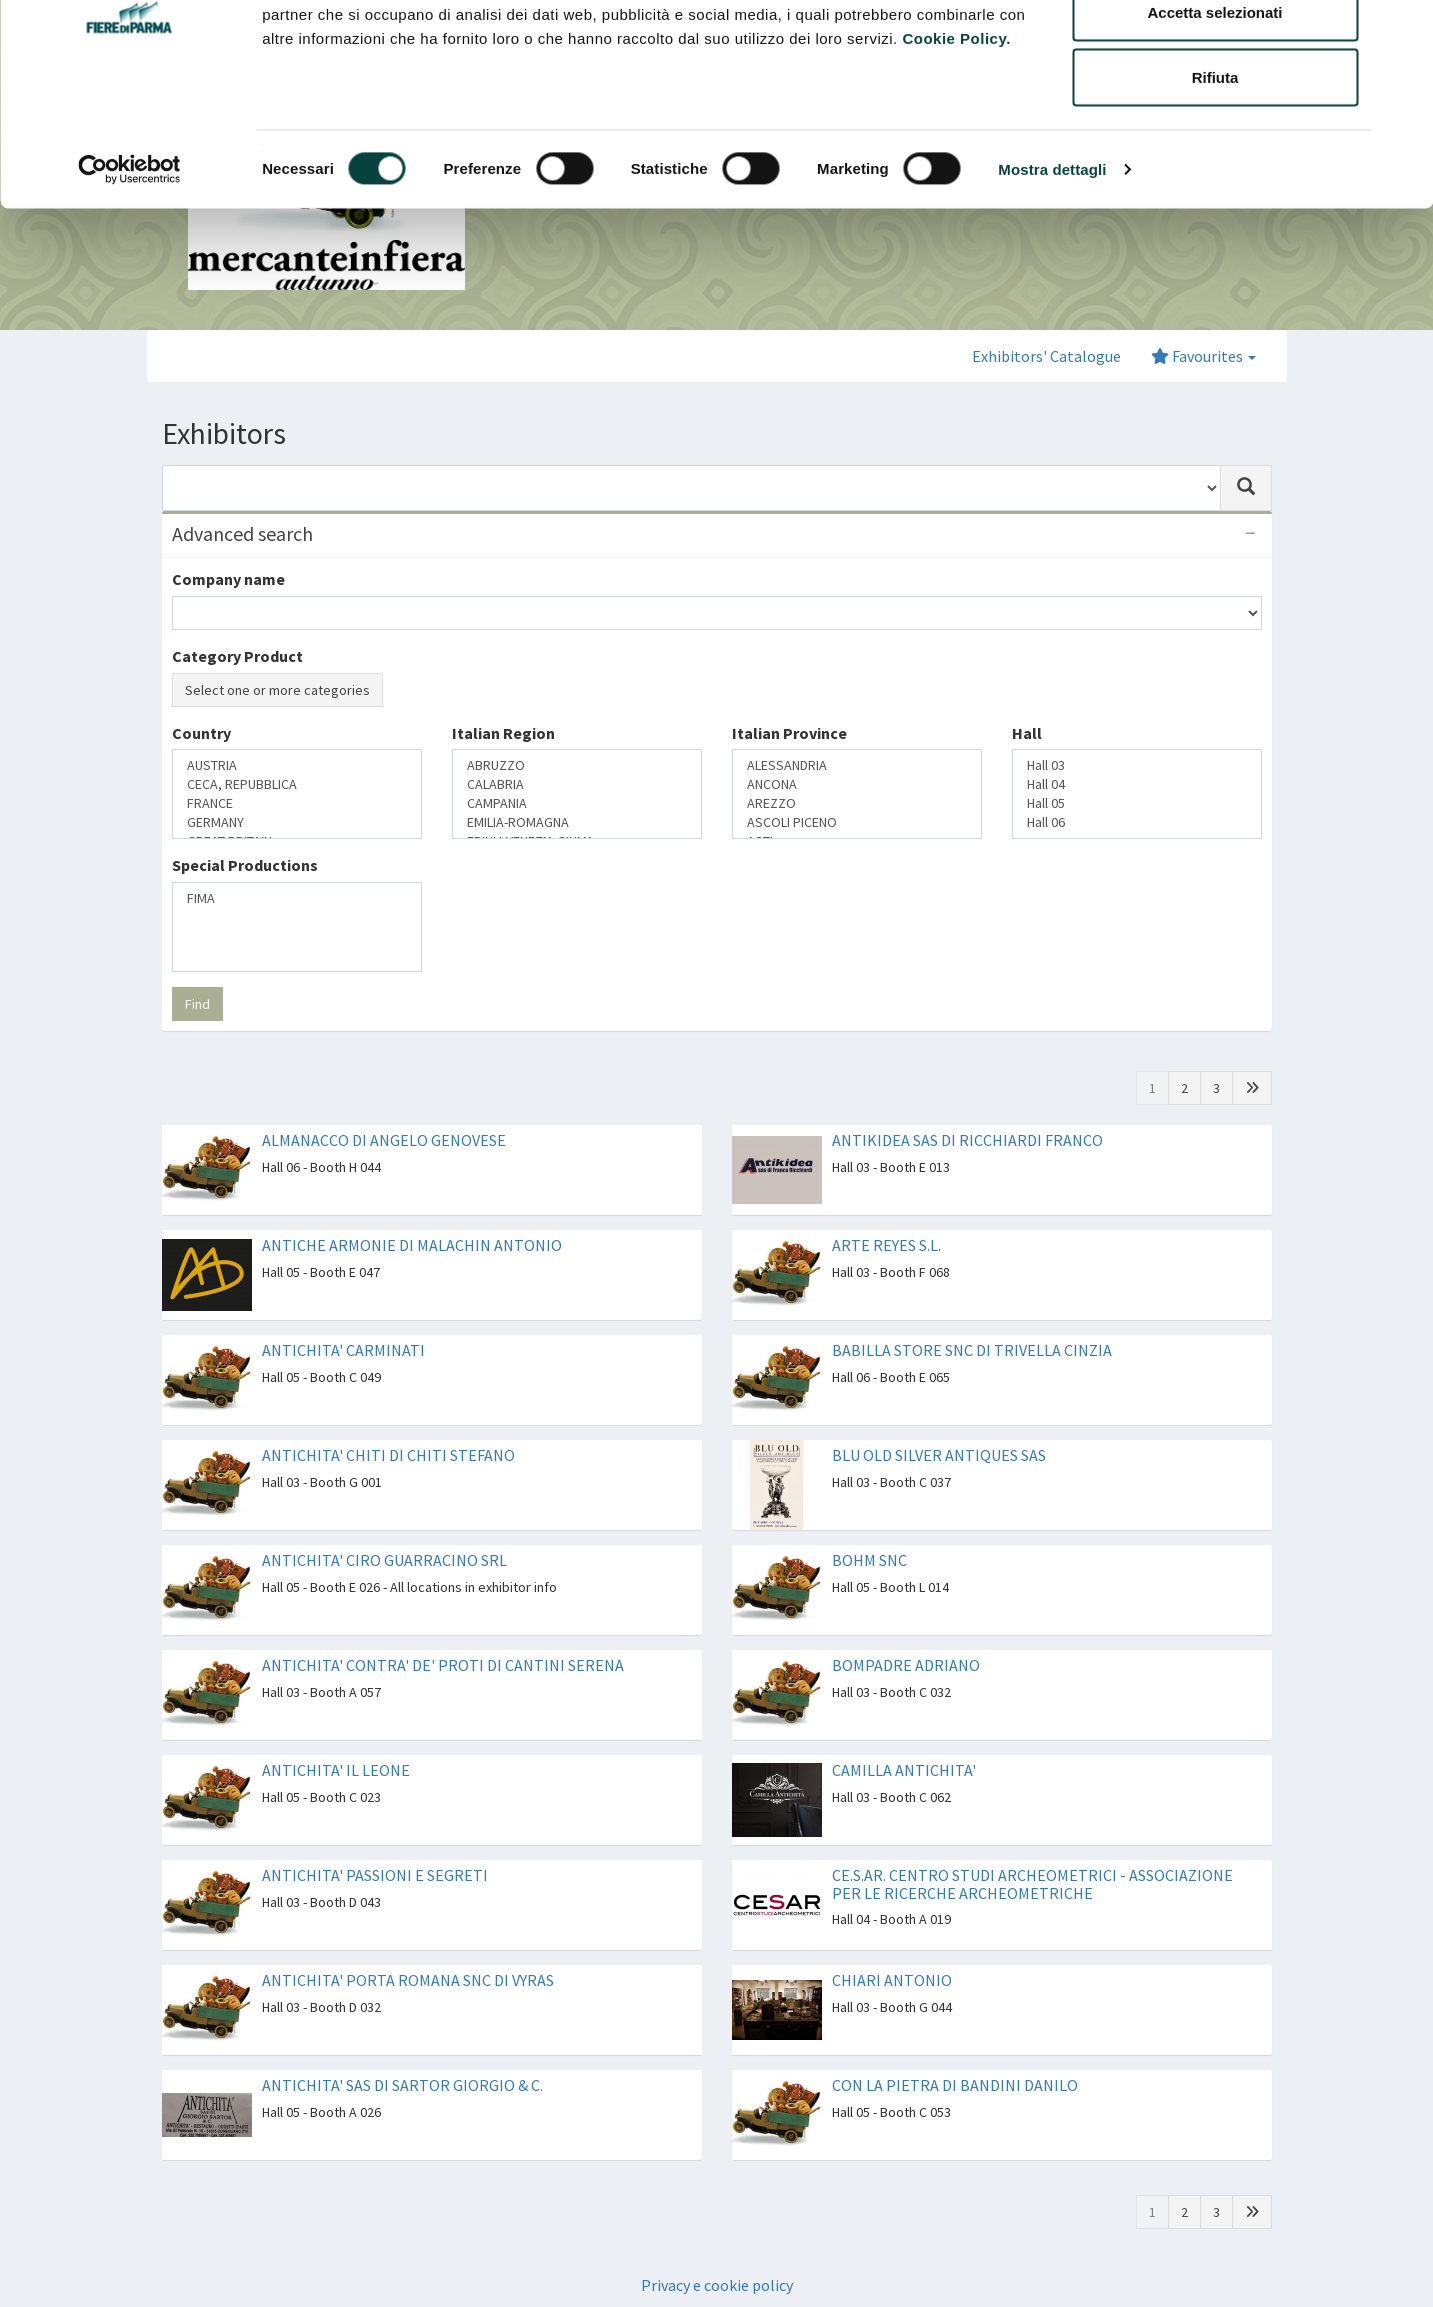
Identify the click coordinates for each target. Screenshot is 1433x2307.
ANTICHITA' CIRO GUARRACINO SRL (384, 1560)
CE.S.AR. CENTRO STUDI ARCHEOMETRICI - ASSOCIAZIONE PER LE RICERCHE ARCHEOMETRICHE (1032, 1884)
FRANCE (297, 803)
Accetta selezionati (1214, 118)
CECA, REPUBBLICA (297, 784)
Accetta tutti (1215, 52)
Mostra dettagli (1052, 275)
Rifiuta (1215, 183)
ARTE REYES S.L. (886, 1245)
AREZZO (857, 803)
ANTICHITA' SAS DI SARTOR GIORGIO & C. (402, 2085)
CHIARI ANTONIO (892, 1980)
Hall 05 (1137, 803)
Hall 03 (1137, 765)
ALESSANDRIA (857, 765)
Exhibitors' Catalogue (1046, 356)
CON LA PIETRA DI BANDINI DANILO (955, 2085)
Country (201, 733)
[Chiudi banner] (1402, 31)
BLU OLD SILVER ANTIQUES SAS (939, 1455)
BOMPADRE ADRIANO (906, 1665)
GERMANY (297, 822)
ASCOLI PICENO (857, 822)
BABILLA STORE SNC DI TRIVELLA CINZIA (972, 1350)
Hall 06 (1137, 822)
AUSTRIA (297, 765)
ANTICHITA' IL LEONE (336, 1770)
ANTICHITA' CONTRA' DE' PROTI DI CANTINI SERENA (443, 1665)
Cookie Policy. (956, 144)
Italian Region (503, 733)
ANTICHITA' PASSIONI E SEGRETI (375, 1875)
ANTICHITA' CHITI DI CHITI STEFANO (388, 1455)
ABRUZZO (577, 765)
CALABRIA (577, 784)
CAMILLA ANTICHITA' (904, 1770)
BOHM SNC (869, 1560)
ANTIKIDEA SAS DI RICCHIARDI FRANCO (967, 1140)
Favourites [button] (1203, 356)
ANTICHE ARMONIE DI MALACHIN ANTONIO (412, 1245)
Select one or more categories (277, 690)
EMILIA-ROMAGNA (577, 822)
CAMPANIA (577, 803)
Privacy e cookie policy (717, 2285)
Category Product (237, 656)
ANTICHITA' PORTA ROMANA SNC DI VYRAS (408, 1980)
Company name (228, 579)
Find (197, 1004)
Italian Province (789, 733)
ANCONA (857, 784)
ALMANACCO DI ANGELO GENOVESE (384, 1140)
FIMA (297, 898)
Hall (1027, 733)
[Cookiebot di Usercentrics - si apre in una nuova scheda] (129, 276)
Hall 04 (1137, 784)
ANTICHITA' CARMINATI (343, 1350)
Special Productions (245, 865)
